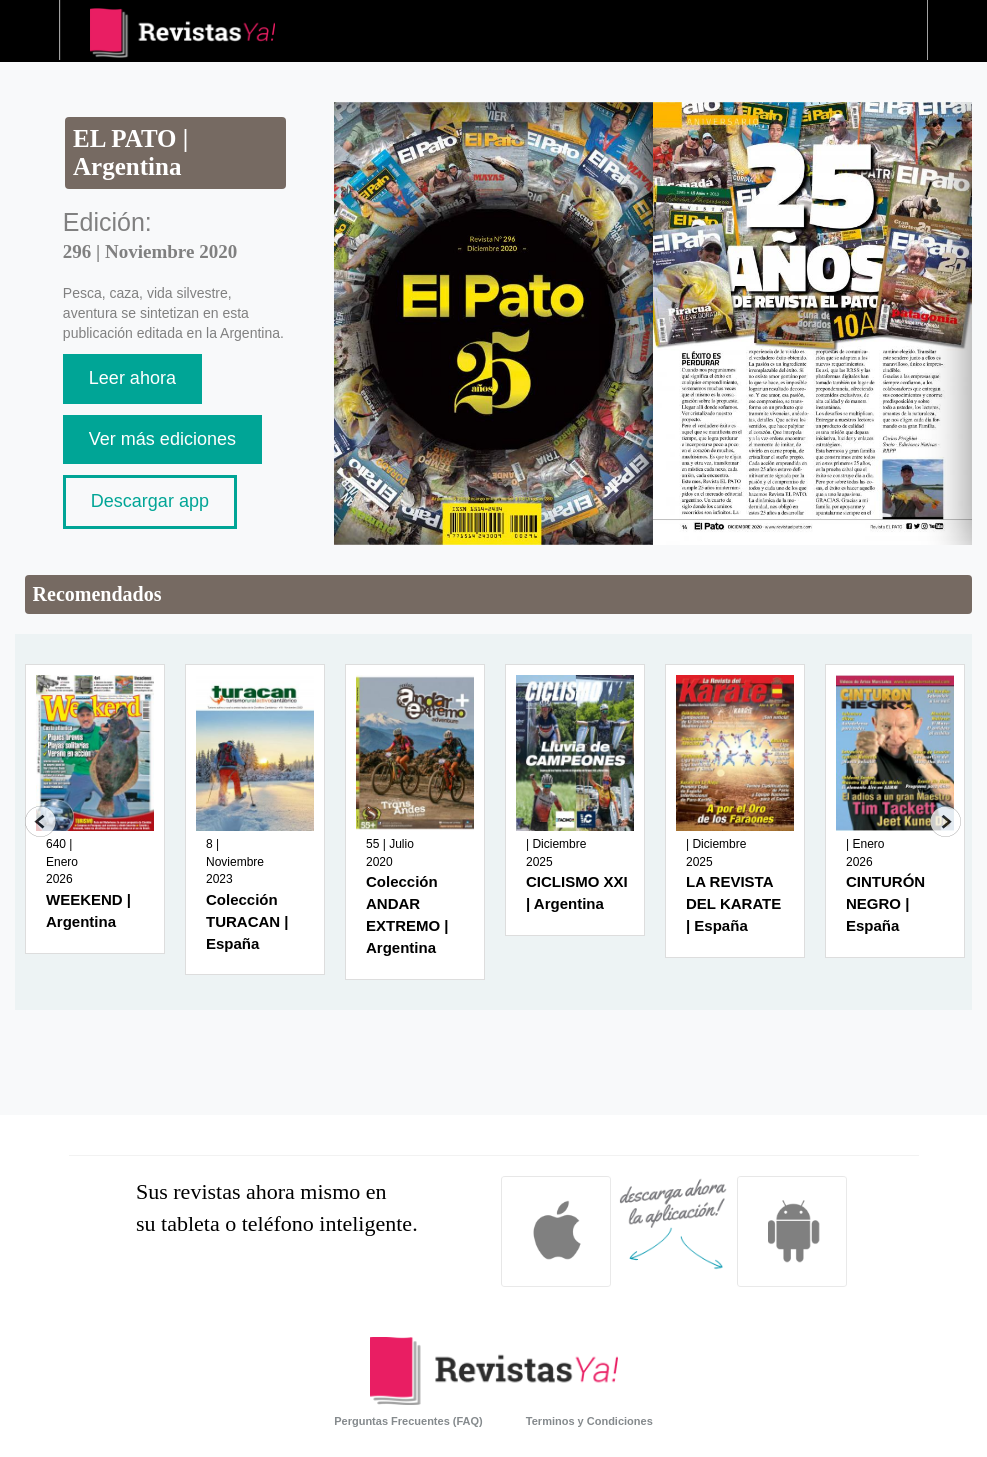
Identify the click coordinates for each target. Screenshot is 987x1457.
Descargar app (150, 501)
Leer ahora (132, 378)
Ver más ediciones (162, 439)
